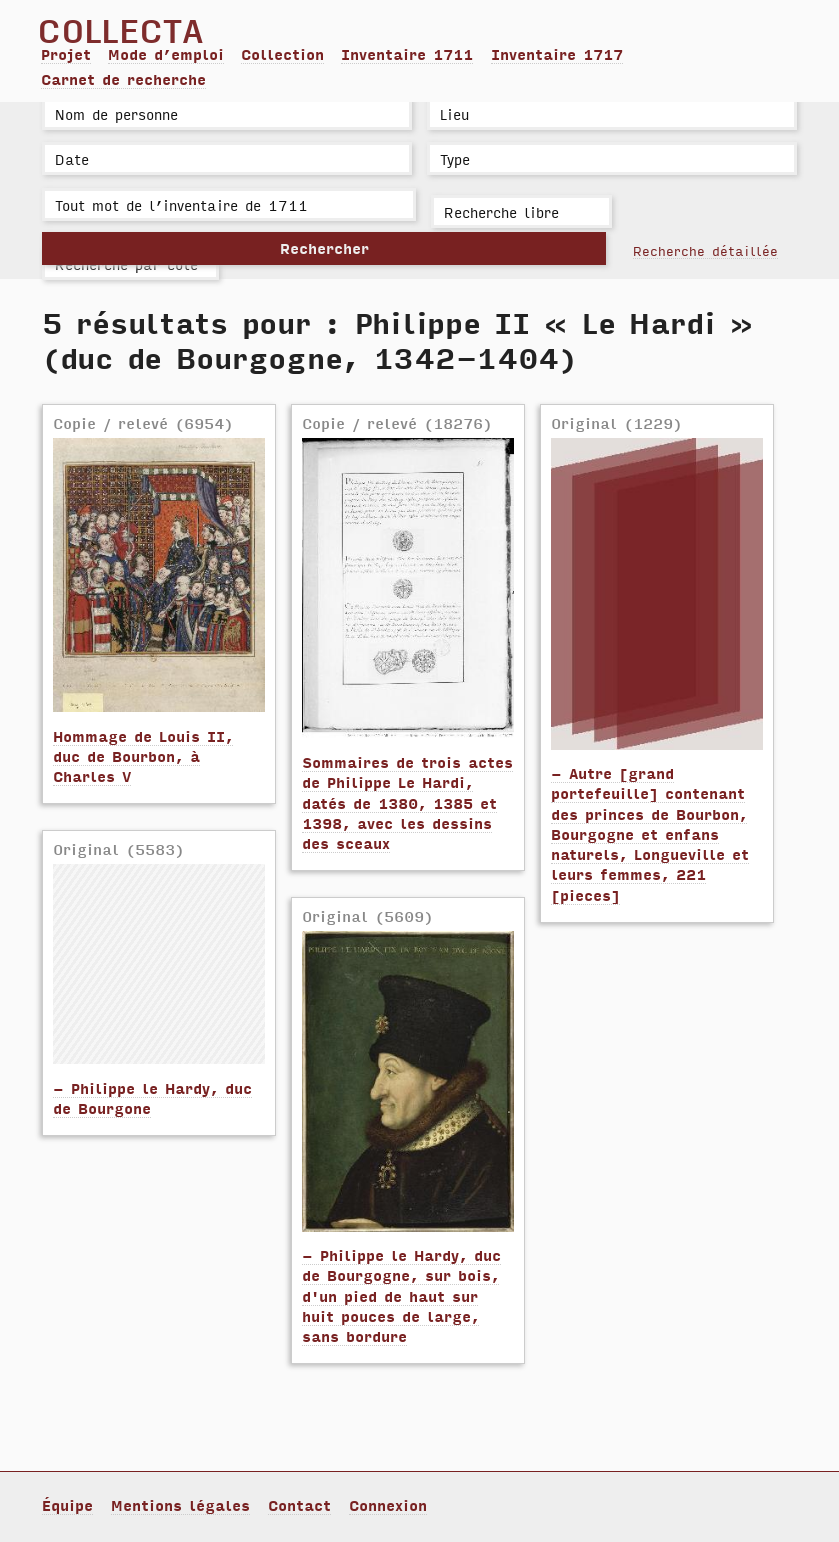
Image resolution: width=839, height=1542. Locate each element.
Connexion (388, 1505)
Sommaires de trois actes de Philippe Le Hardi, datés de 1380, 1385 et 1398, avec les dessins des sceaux (407, 802)
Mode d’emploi (166, 54)
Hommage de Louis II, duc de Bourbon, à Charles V (143, 756)
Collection (282, 54)
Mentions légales (180, 1505)
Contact (299, 1505)
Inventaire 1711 (407, 54)
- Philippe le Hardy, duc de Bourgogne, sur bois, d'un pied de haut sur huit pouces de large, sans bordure (401, 1295)
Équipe (67, 1505)
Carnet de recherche (123, 79)
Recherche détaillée (705, 250)
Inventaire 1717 (557, 54)
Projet (66, 54)
